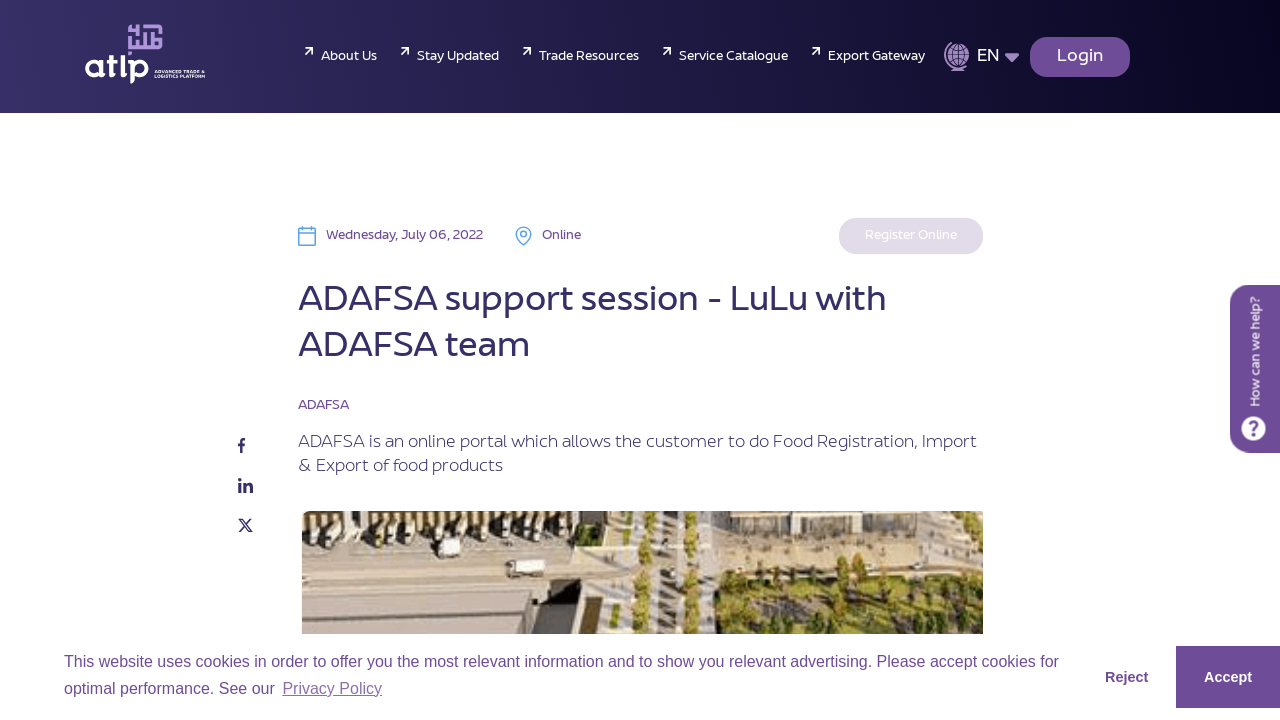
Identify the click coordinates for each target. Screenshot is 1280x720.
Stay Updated (458, 57)
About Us (349, 57)
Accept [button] (1228, 677)
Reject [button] (1126, 677)
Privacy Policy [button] (332, 688)
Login (1080, 57)
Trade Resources (589, 57)
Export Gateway (876, 57)
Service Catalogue (733, 57)
